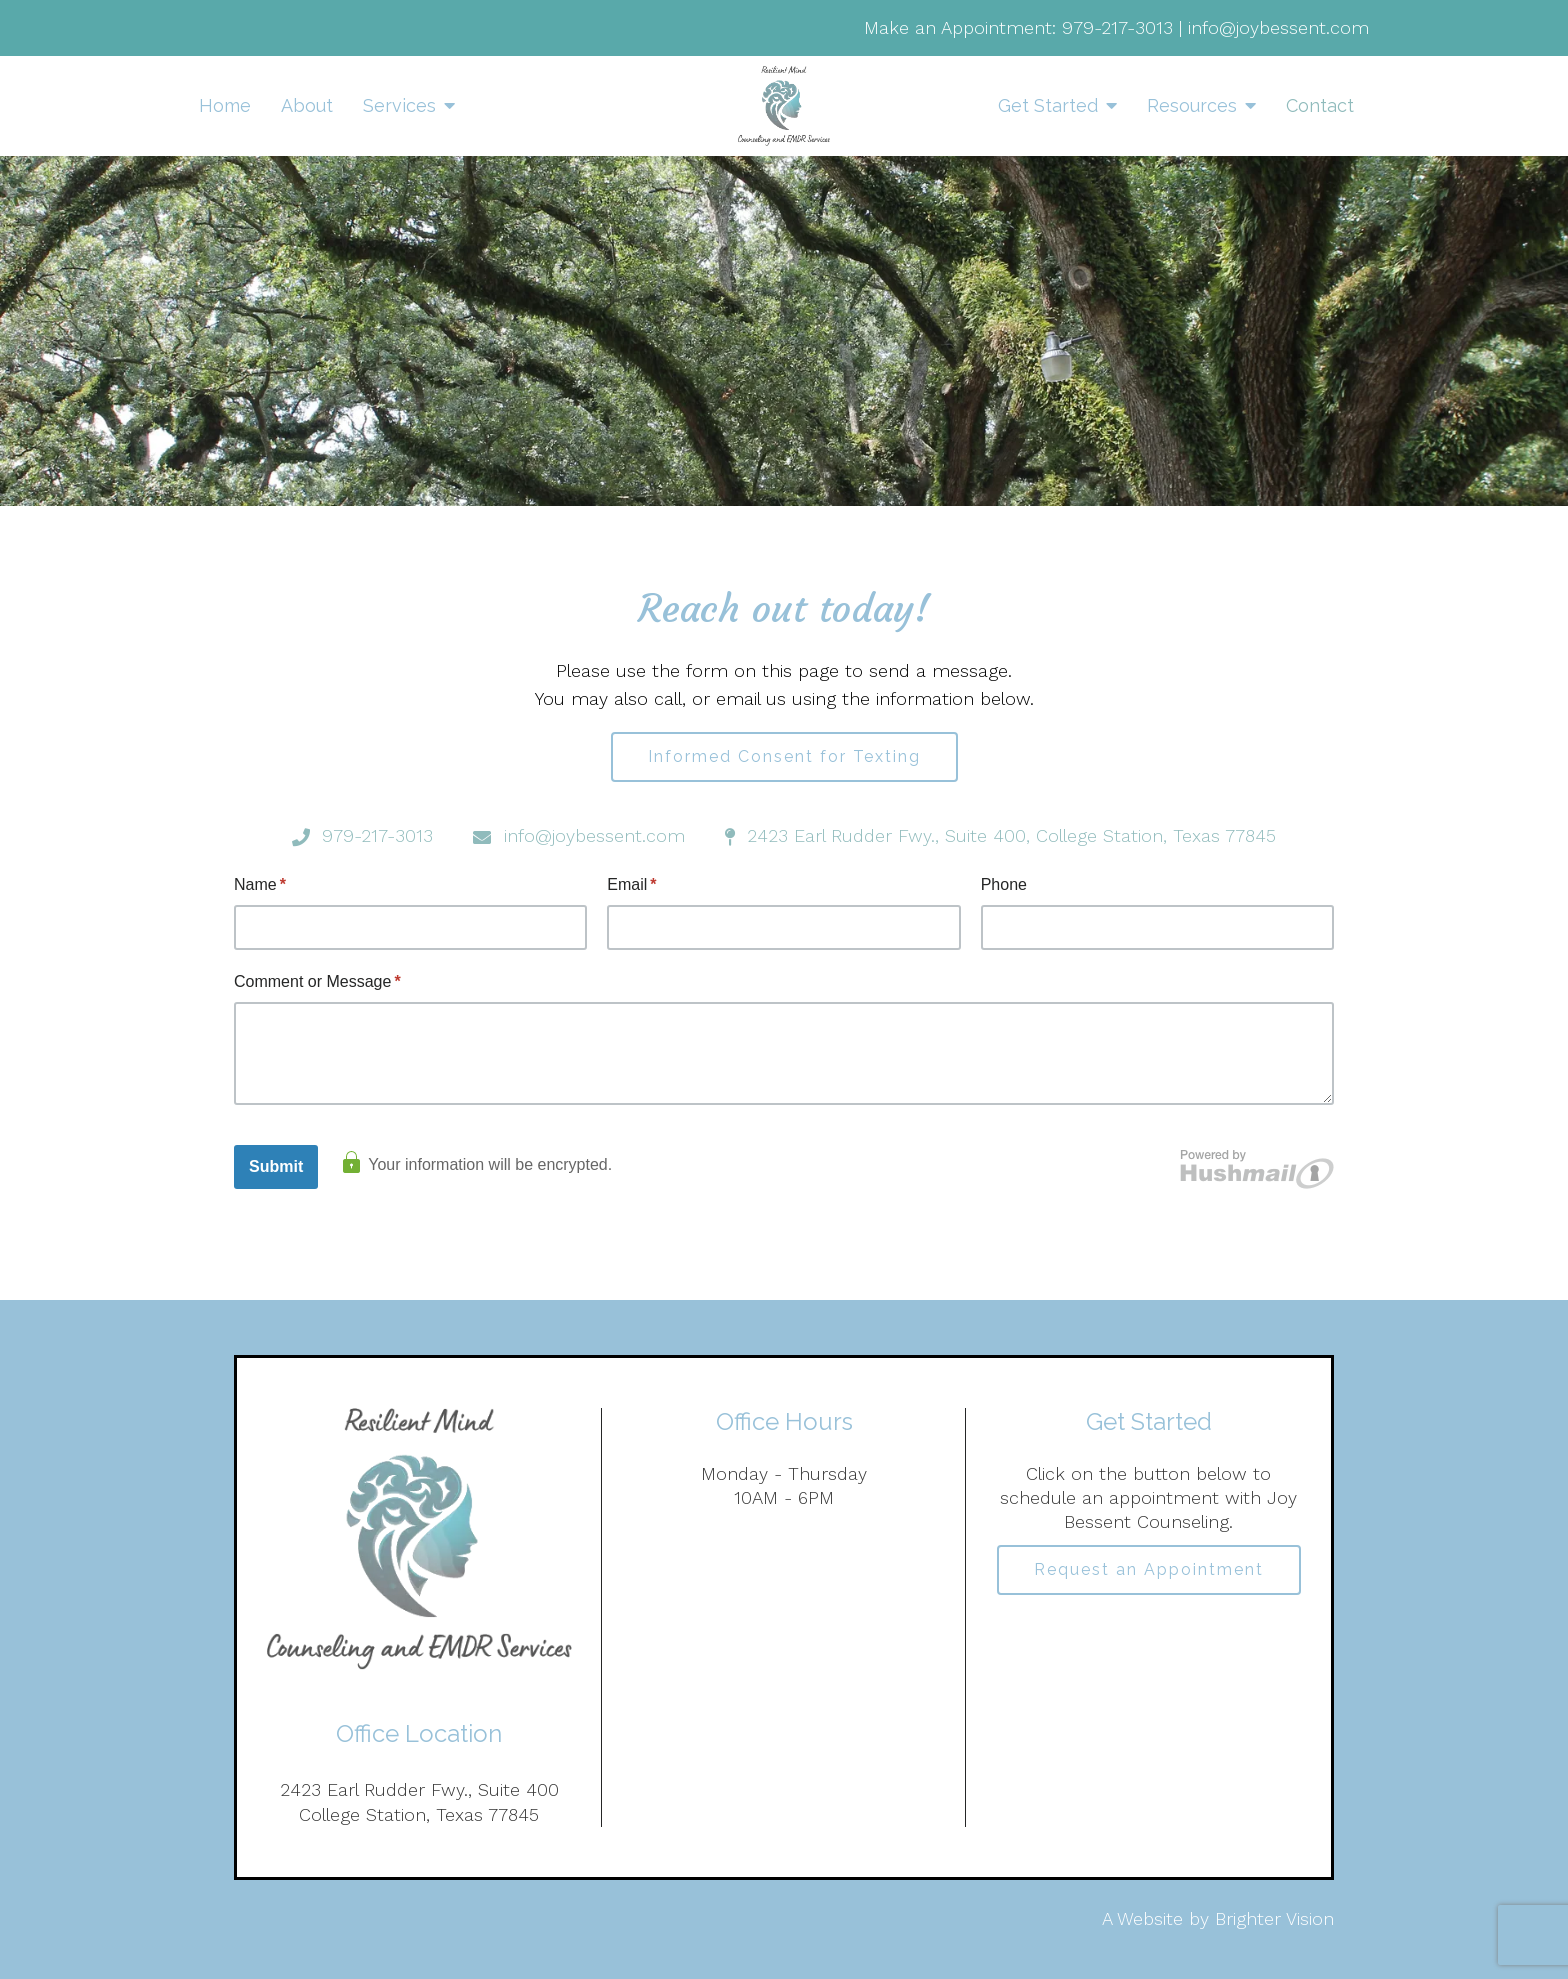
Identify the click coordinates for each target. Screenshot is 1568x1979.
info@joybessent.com (1278, 27)
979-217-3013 (1117, 27)
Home (225, 105)
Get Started (1048, 105)
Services (399, 105)
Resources (1192, 105)
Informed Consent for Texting (784, 756)
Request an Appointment (1149, 1569)
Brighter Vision (1274, 1918)
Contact (1320, 105)
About (307, 105)
